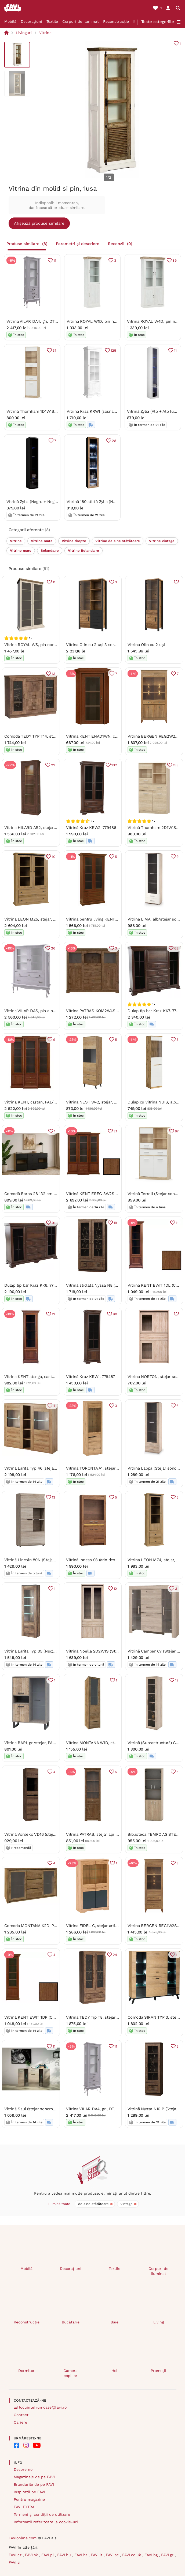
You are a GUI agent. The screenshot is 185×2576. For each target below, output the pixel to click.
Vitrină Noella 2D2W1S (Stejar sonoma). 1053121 (111, 1651)
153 (176, 765)
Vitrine (45, 33)
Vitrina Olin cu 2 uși (146, 644)
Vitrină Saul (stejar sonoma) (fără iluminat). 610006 (52, 2108)
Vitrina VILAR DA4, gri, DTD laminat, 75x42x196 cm (53, 321)
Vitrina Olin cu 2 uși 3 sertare (94, 644)
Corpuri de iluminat (80, 21)
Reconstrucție (116, 21)
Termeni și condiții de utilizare (42, 2514)
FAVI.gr (168, 2555)
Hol (114, 2370)
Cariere (20, 2422)
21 (115, 1131)
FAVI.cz (16, 2555)
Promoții (158, 2370)
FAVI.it (97, 2555)
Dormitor (26, 2370)
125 (113, 350)
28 (114, 440)
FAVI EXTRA (24, 2507)
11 (54, 260)
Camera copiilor (70, 2373)
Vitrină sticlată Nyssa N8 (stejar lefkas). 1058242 (111, 1285)
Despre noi (24, 2469)
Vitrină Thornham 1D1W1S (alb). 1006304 (43, 411)
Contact (21, 2415)
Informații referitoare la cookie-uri (46, 2522)
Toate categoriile (157, 21)
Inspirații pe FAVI (29, 2492)
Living (158, 2322)
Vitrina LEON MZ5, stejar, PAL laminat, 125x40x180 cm (55, 919)
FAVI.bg (151, 2555)
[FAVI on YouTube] (37, 2445)
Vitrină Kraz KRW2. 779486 (91, 827)
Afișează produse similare (39, 223)
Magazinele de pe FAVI (34, 2477)
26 (53, 948)
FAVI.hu (64, 2555)
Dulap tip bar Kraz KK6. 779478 (33, 1285)
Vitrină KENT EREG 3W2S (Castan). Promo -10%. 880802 (119, 1193)
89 (174, 260)
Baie (114, 2322)
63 (176, 948)
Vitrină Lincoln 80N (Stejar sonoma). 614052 (45, 1559)
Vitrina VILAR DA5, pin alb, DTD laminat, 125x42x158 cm (57, 1010)
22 (53, 765)
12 (53, 1314)
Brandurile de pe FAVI (34, 2484)
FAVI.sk (32, 2555)
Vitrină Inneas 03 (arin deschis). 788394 (103, 1559)
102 (114, 765)
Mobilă (10, 21)
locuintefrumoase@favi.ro (43, 2407)
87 (177, 1131)
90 (115, 1314)
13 (53, 673)
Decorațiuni (31, 21)
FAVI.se (113, 2555)
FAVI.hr (81, 2555)
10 (53, 856)
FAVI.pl (48, 2555)
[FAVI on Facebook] (16, 2445)
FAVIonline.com (23, 2538)
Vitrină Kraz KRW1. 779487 (90, 1376)
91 (53, 1223)
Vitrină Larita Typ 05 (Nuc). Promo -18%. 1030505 (50, 1651)
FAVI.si (14, 2562)
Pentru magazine (29, 2499)
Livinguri (24, 33)
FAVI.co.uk (132, 2555)
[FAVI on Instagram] (26, 2445)
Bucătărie (70, 2322)
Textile (52, 21)
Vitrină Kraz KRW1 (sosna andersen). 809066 (108, 411)
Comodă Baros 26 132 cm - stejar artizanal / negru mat (56, 1193)
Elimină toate (59, 2204)
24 (115, 1954)
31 (54, 350)
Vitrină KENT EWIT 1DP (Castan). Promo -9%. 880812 (53, 2017)
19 (115, 1223)
